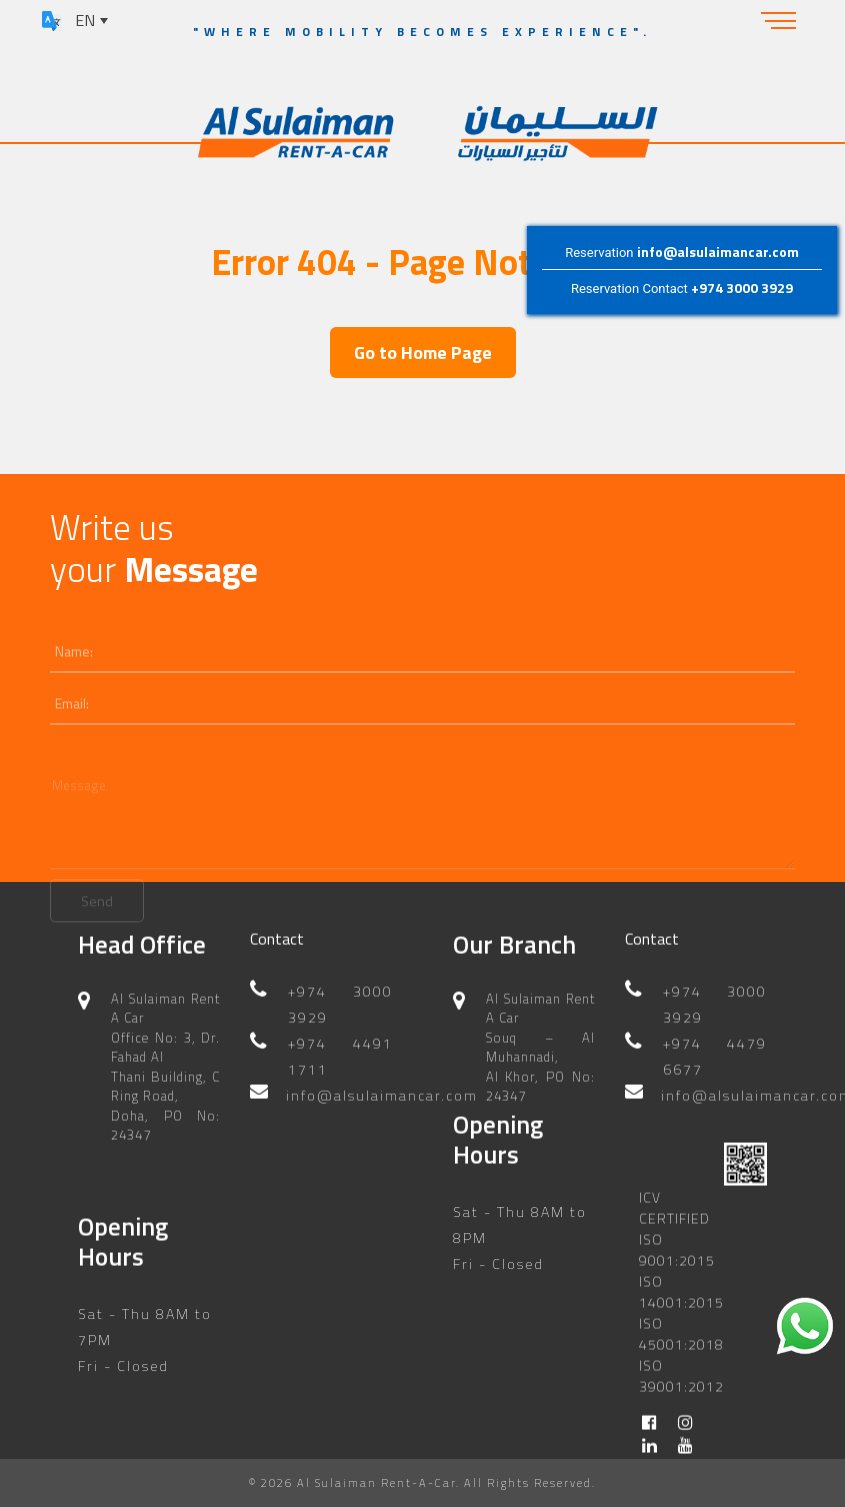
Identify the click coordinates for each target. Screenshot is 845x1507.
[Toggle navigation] (779, 20)
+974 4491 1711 (340, 1039)
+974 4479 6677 (715, 1039)
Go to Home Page (423, 352)
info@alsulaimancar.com (717, 251)
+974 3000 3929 (742, 288)
